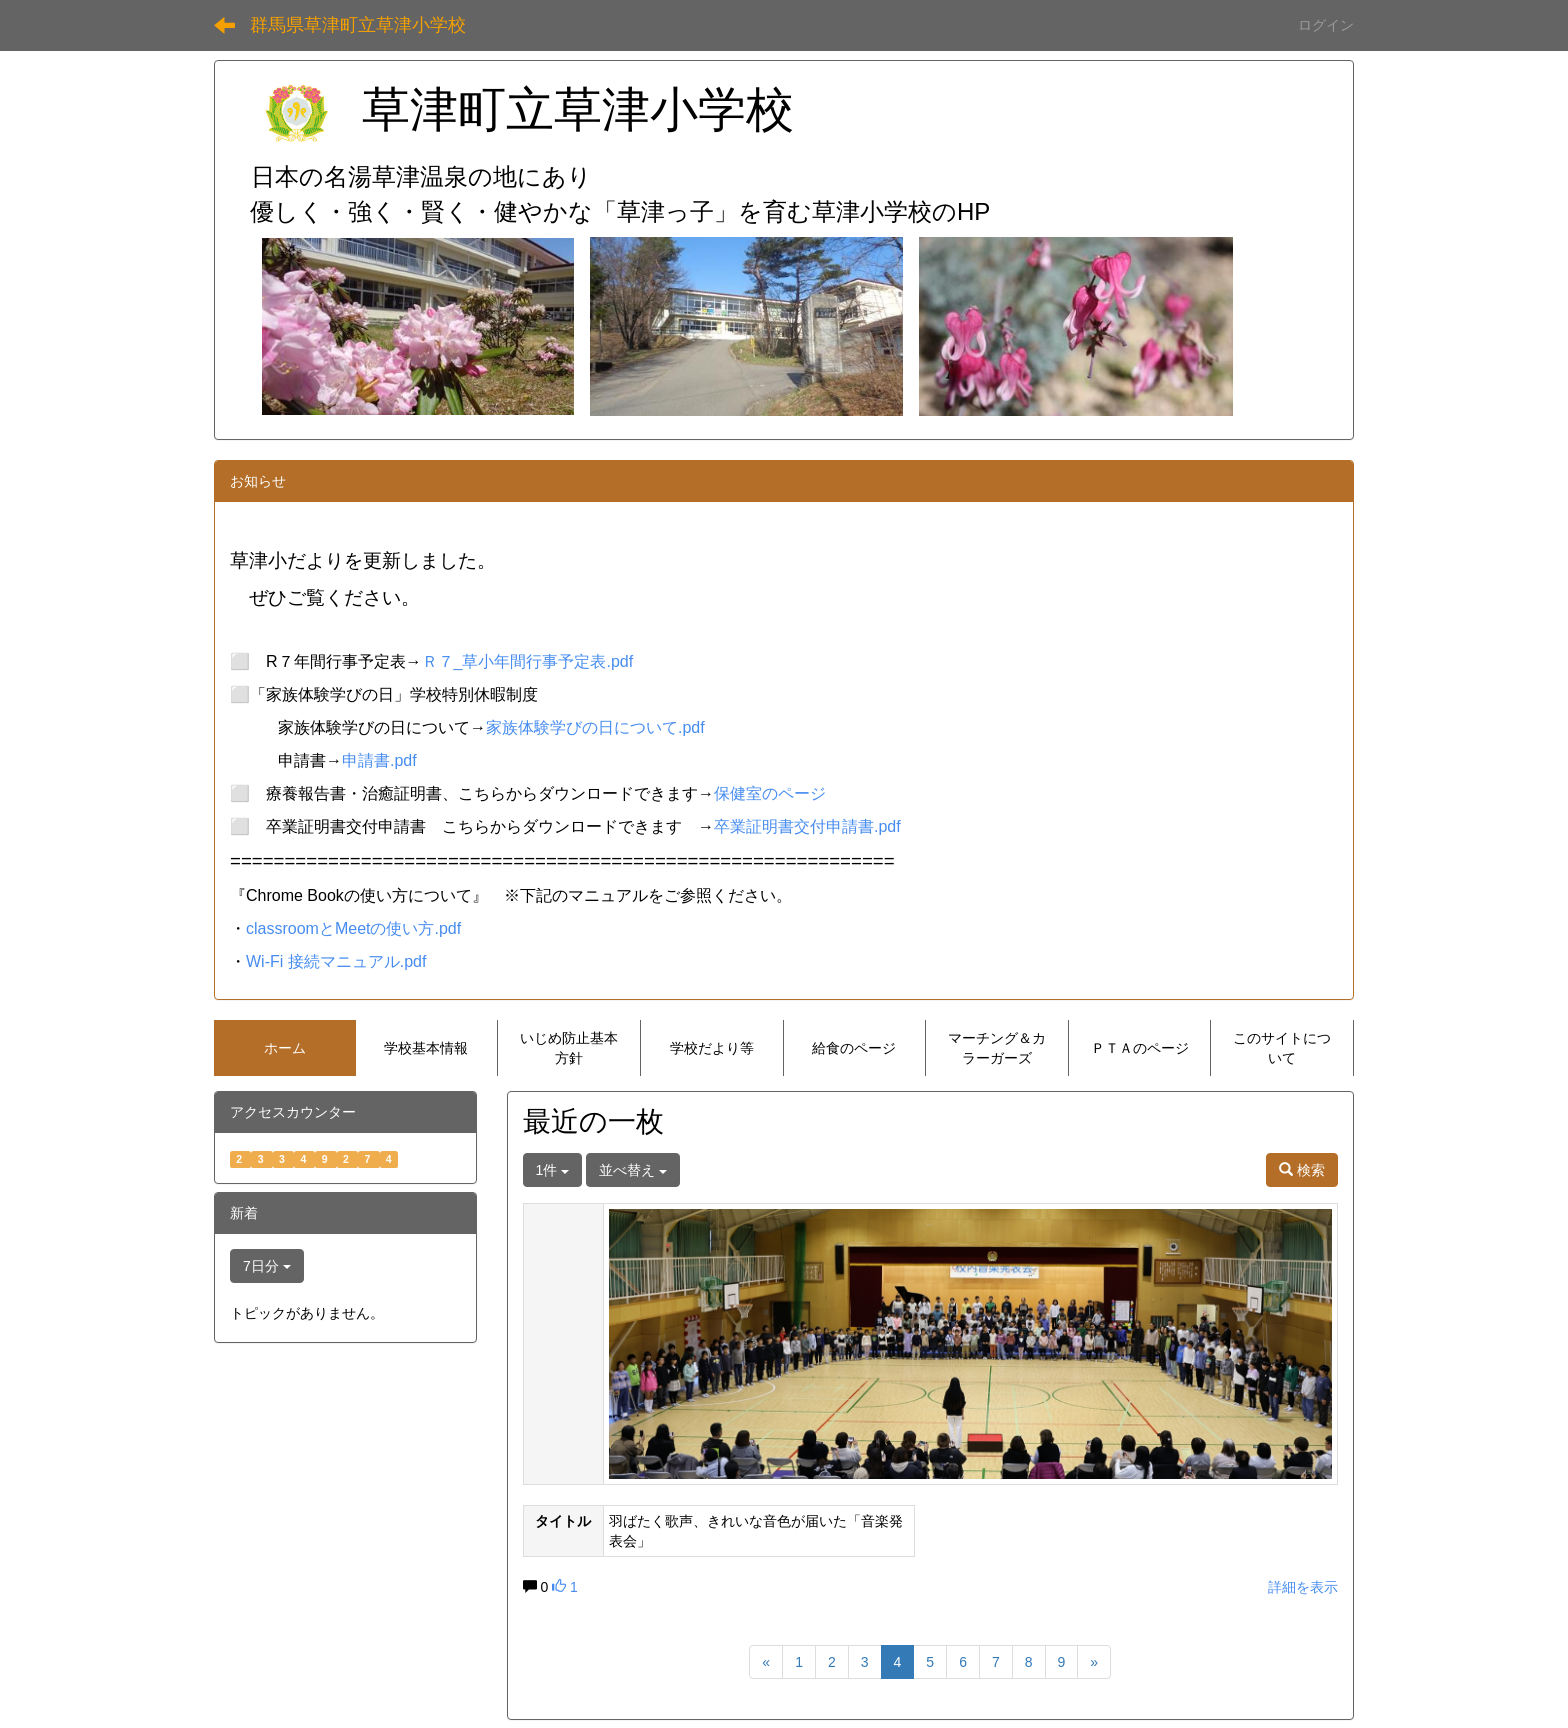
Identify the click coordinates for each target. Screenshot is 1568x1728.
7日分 (267, 1266)
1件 (553, 1170)
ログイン (1326, 25)
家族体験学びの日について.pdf (595, 727)
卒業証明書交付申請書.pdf (807, 826)
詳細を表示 (1303, 1587)
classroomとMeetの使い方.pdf (353, 928)
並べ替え (633, 1170)
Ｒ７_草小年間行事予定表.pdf (528, 661)
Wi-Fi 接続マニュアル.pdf (336, 961)
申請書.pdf (379, 760)
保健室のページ (770, 793)
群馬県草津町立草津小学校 (358, 25)
